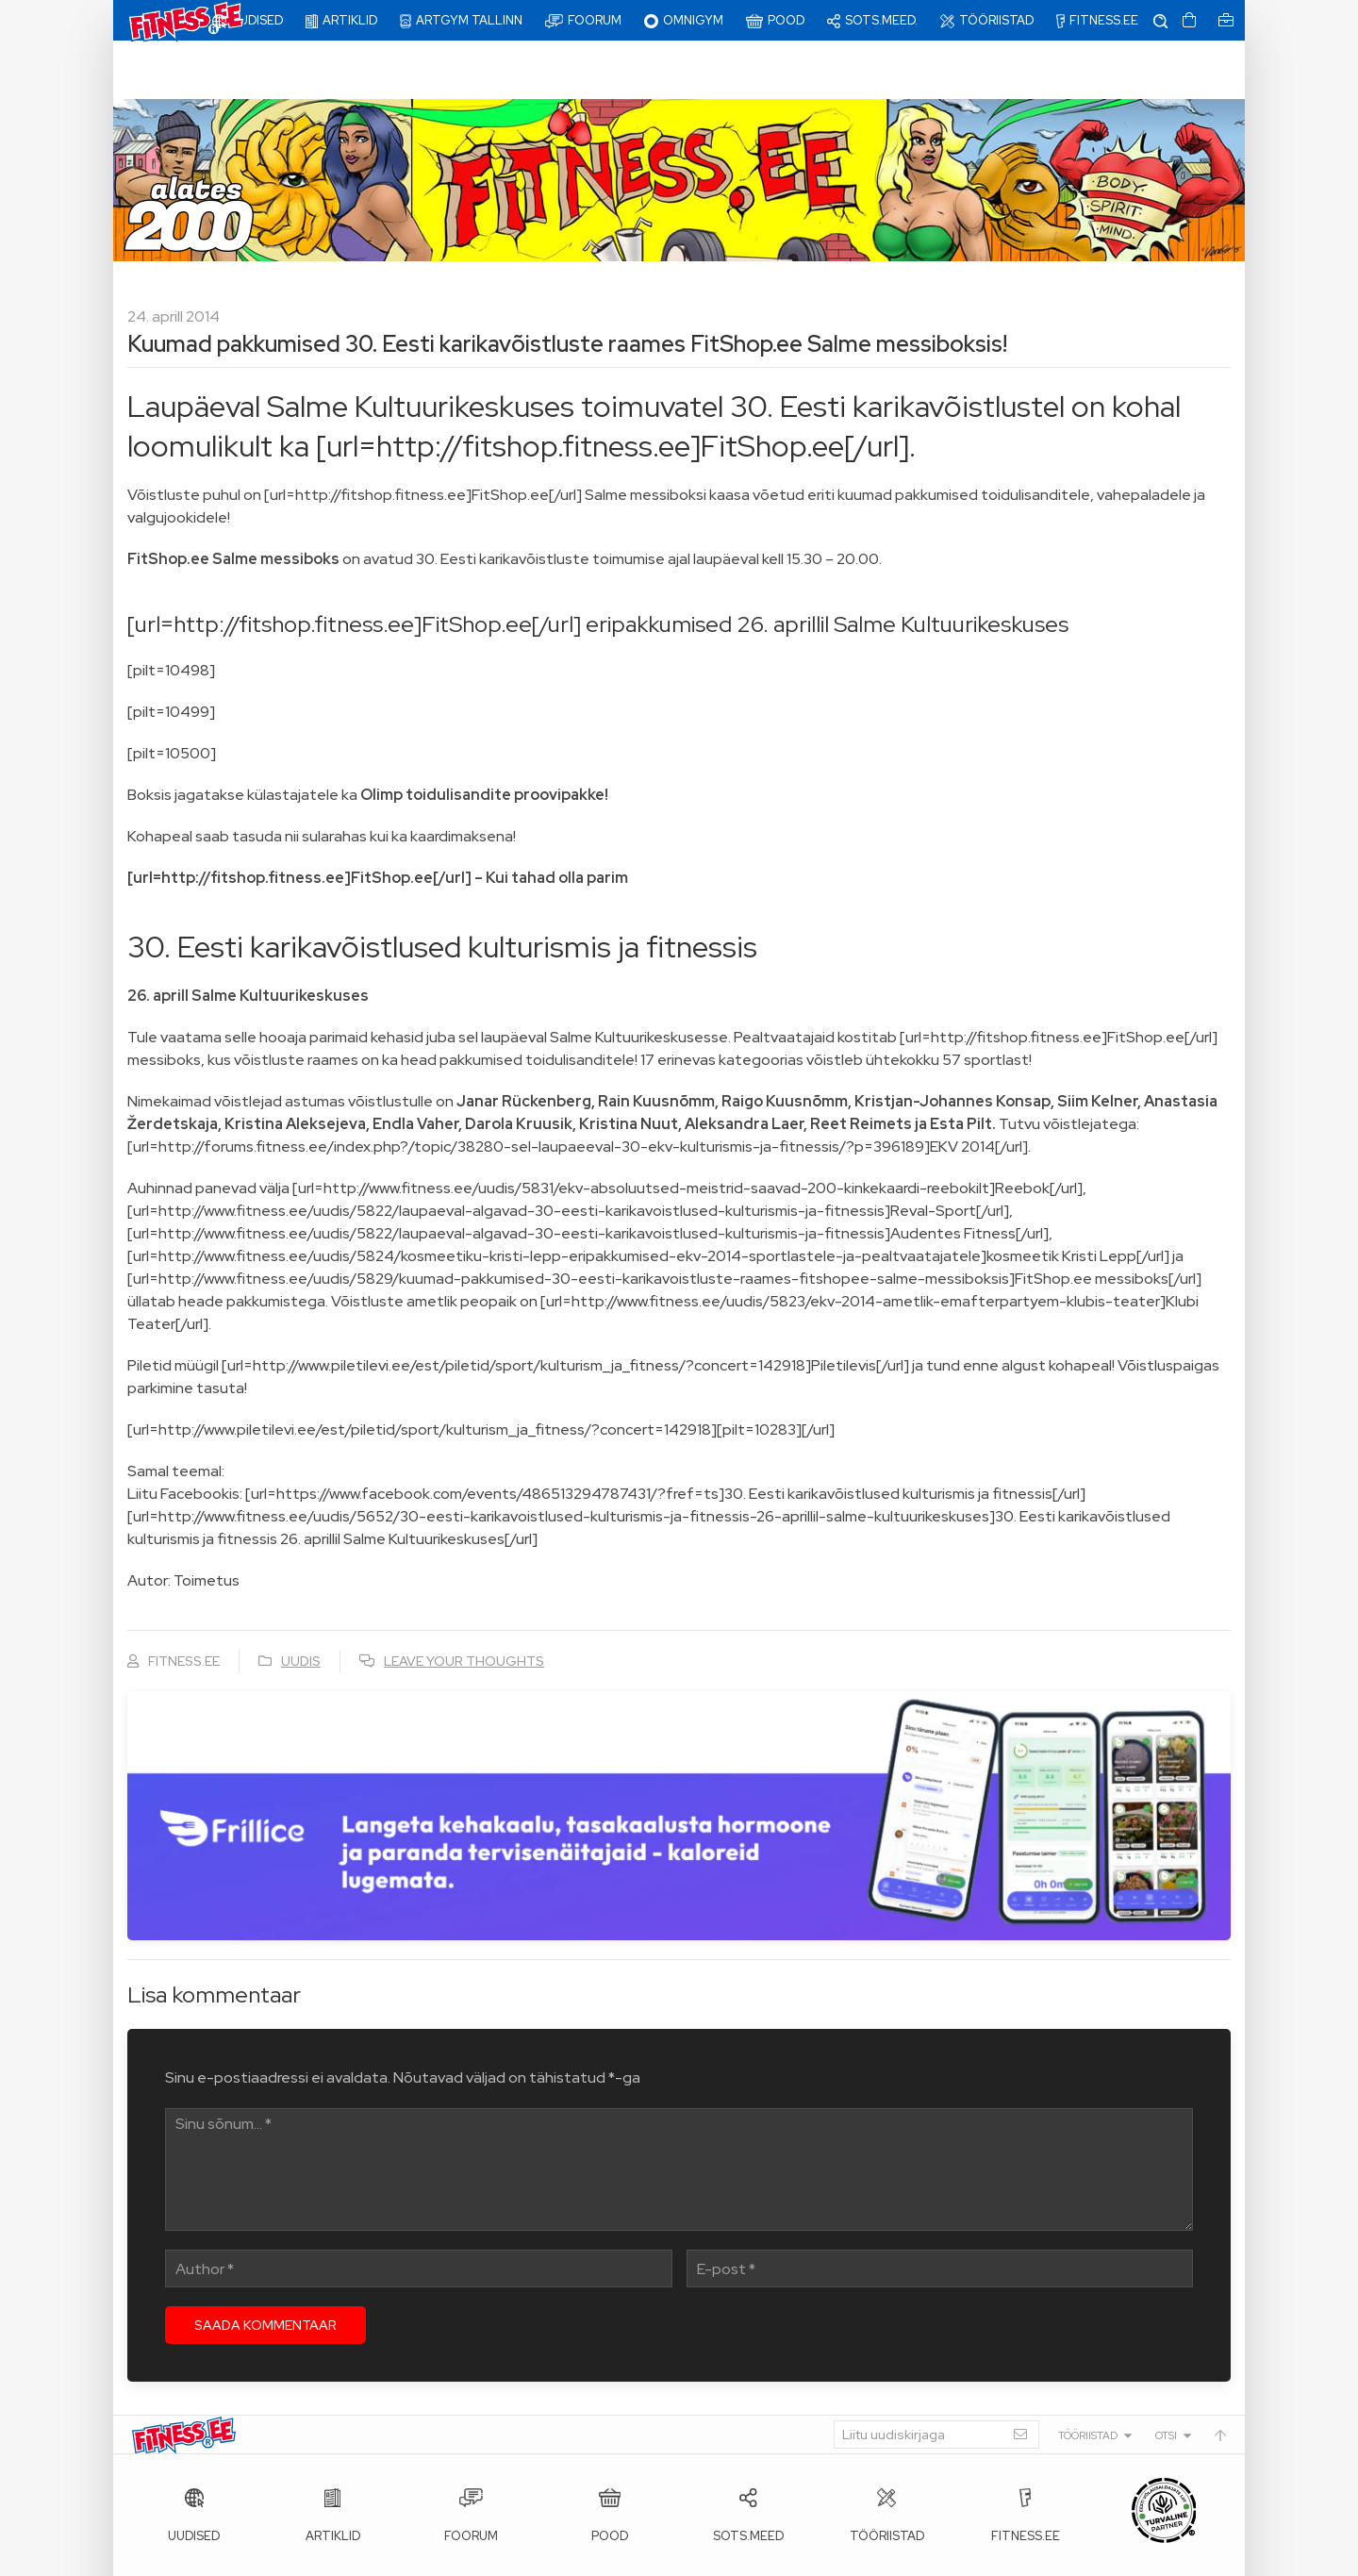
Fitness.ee (302, 2557)
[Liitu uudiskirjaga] (936, 2376)
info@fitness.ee (556, 2557)
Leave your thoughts (464, 1602)
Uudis (301, 1602)
